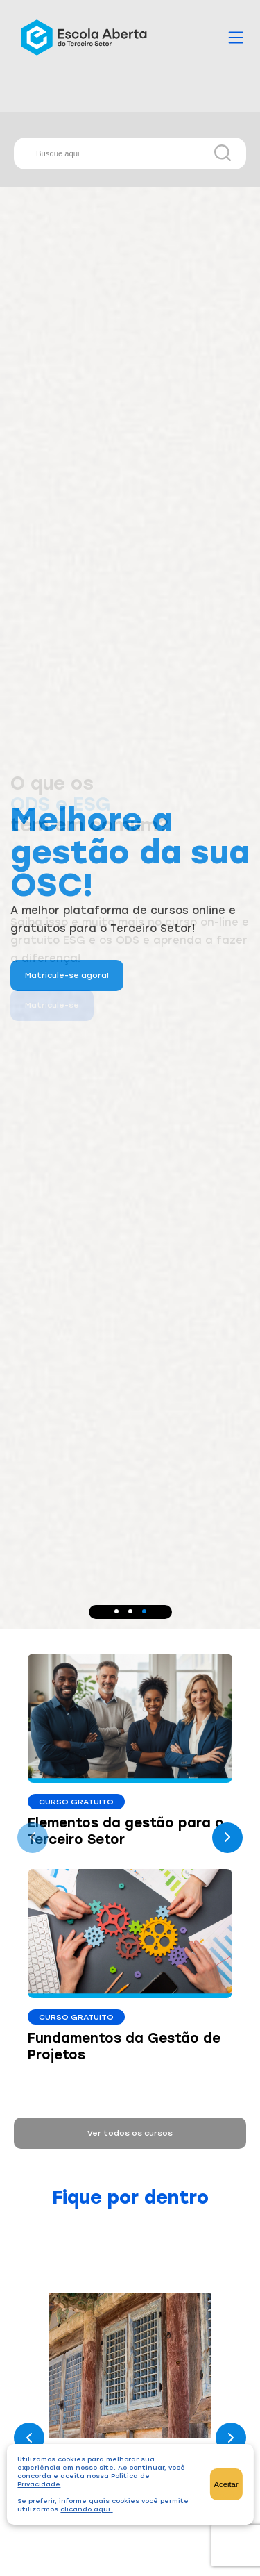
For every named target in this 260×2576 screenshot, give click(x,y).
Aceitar (226, 2484)
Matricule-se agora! (67, 975)
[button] (116, 1611)
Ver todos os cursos (130, 2133)
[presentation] (32, 1837)
